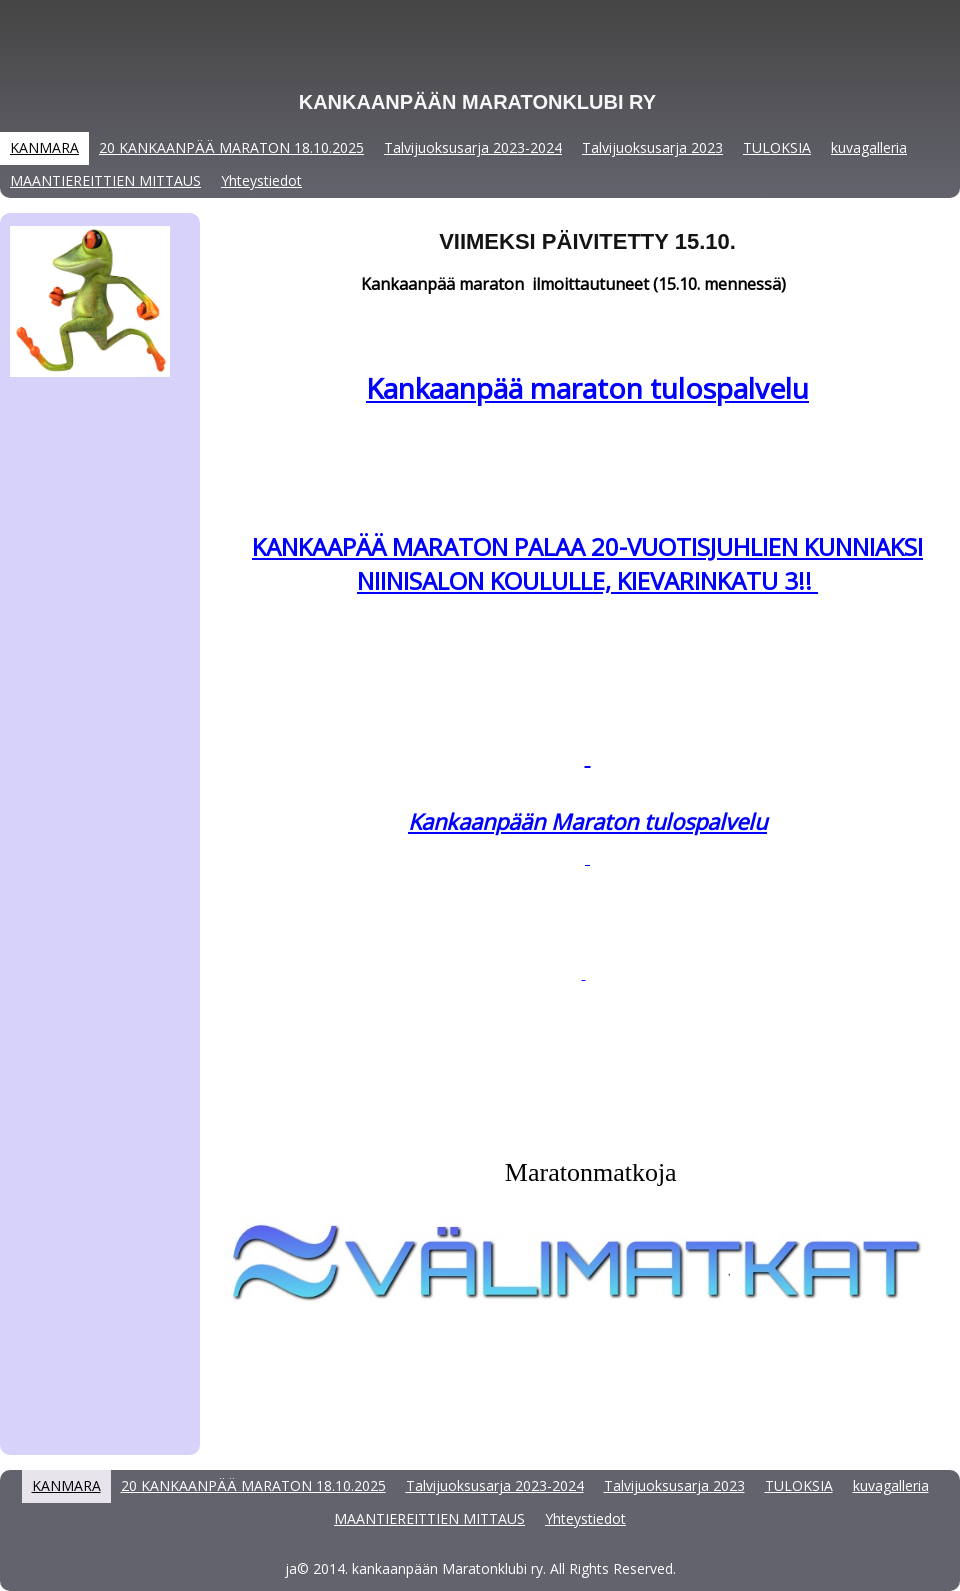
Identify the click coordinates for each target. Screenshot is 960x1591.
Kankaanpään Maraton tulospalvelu (587, 821)
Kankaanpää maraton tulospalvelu (587, 388)
